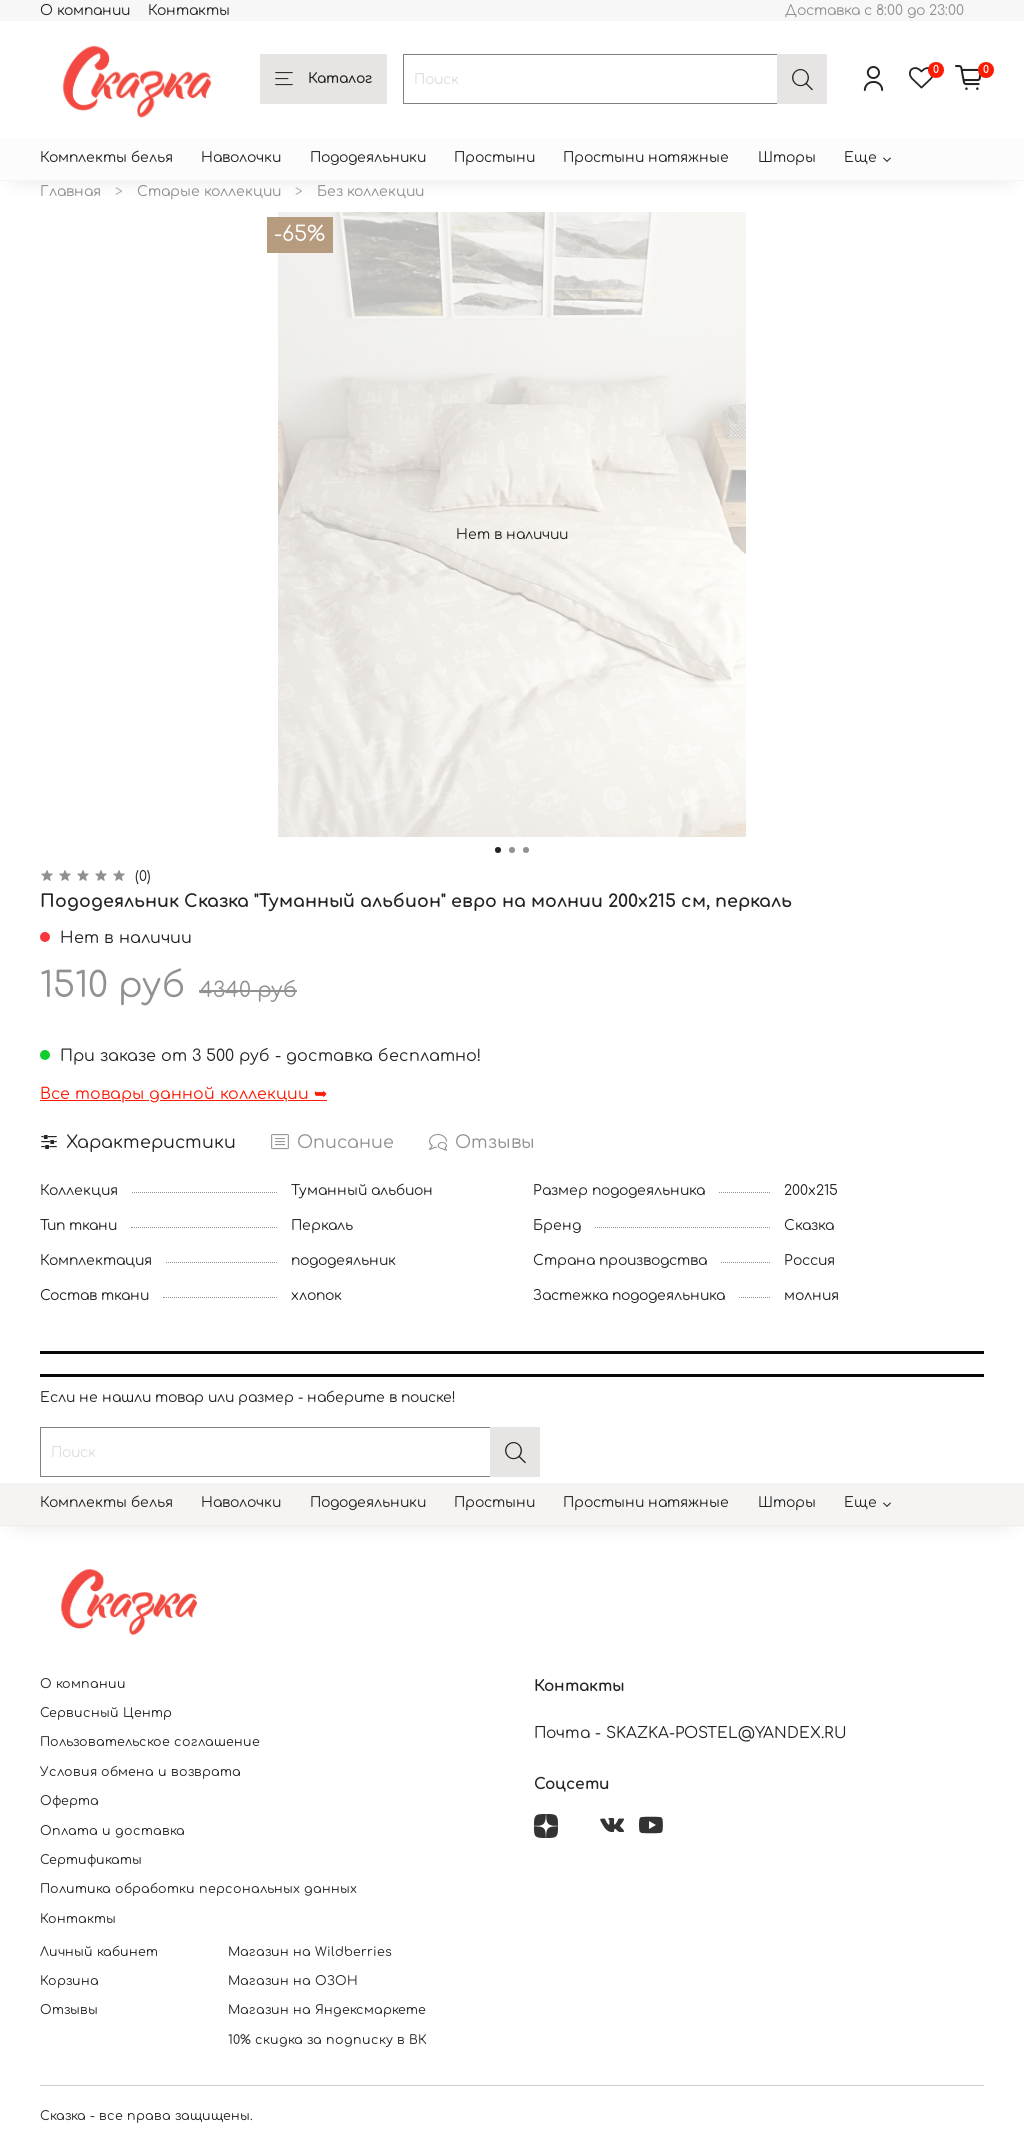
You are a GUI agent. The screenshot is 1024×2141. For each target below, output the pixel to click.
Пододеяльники (368, 157)
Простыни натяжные (646, 157)
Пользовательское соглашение (150, 1742)
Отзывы (69, 2010)
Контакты (189, 10)
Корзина (69, 1981)
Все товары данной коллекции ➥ (183, 1094)
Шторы (787, 157)
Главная (70, 191)
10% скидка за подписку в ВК (327, 2040)
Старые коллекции (209, 191)
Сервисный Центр (106, 1713)
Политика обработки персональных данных (198, 1889)
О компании (85, 10)
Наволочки (241, 157)
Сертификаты (91, 1860)
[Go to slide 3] (526, 850)
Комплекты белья (106, 157)
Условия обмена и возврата (140, 1772)
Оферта (69, 1801)
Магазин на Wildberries (310, 1952)
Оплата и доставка (112, 1831)
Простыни (494, 157)
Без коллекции (370, 191)
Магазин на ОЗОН (293, 1981)
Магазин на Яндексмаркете (327, 2010)
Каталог (323, 80)
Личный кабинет (99, 1952)
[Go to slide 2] (512, 850)
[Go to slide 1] (498, 850)
